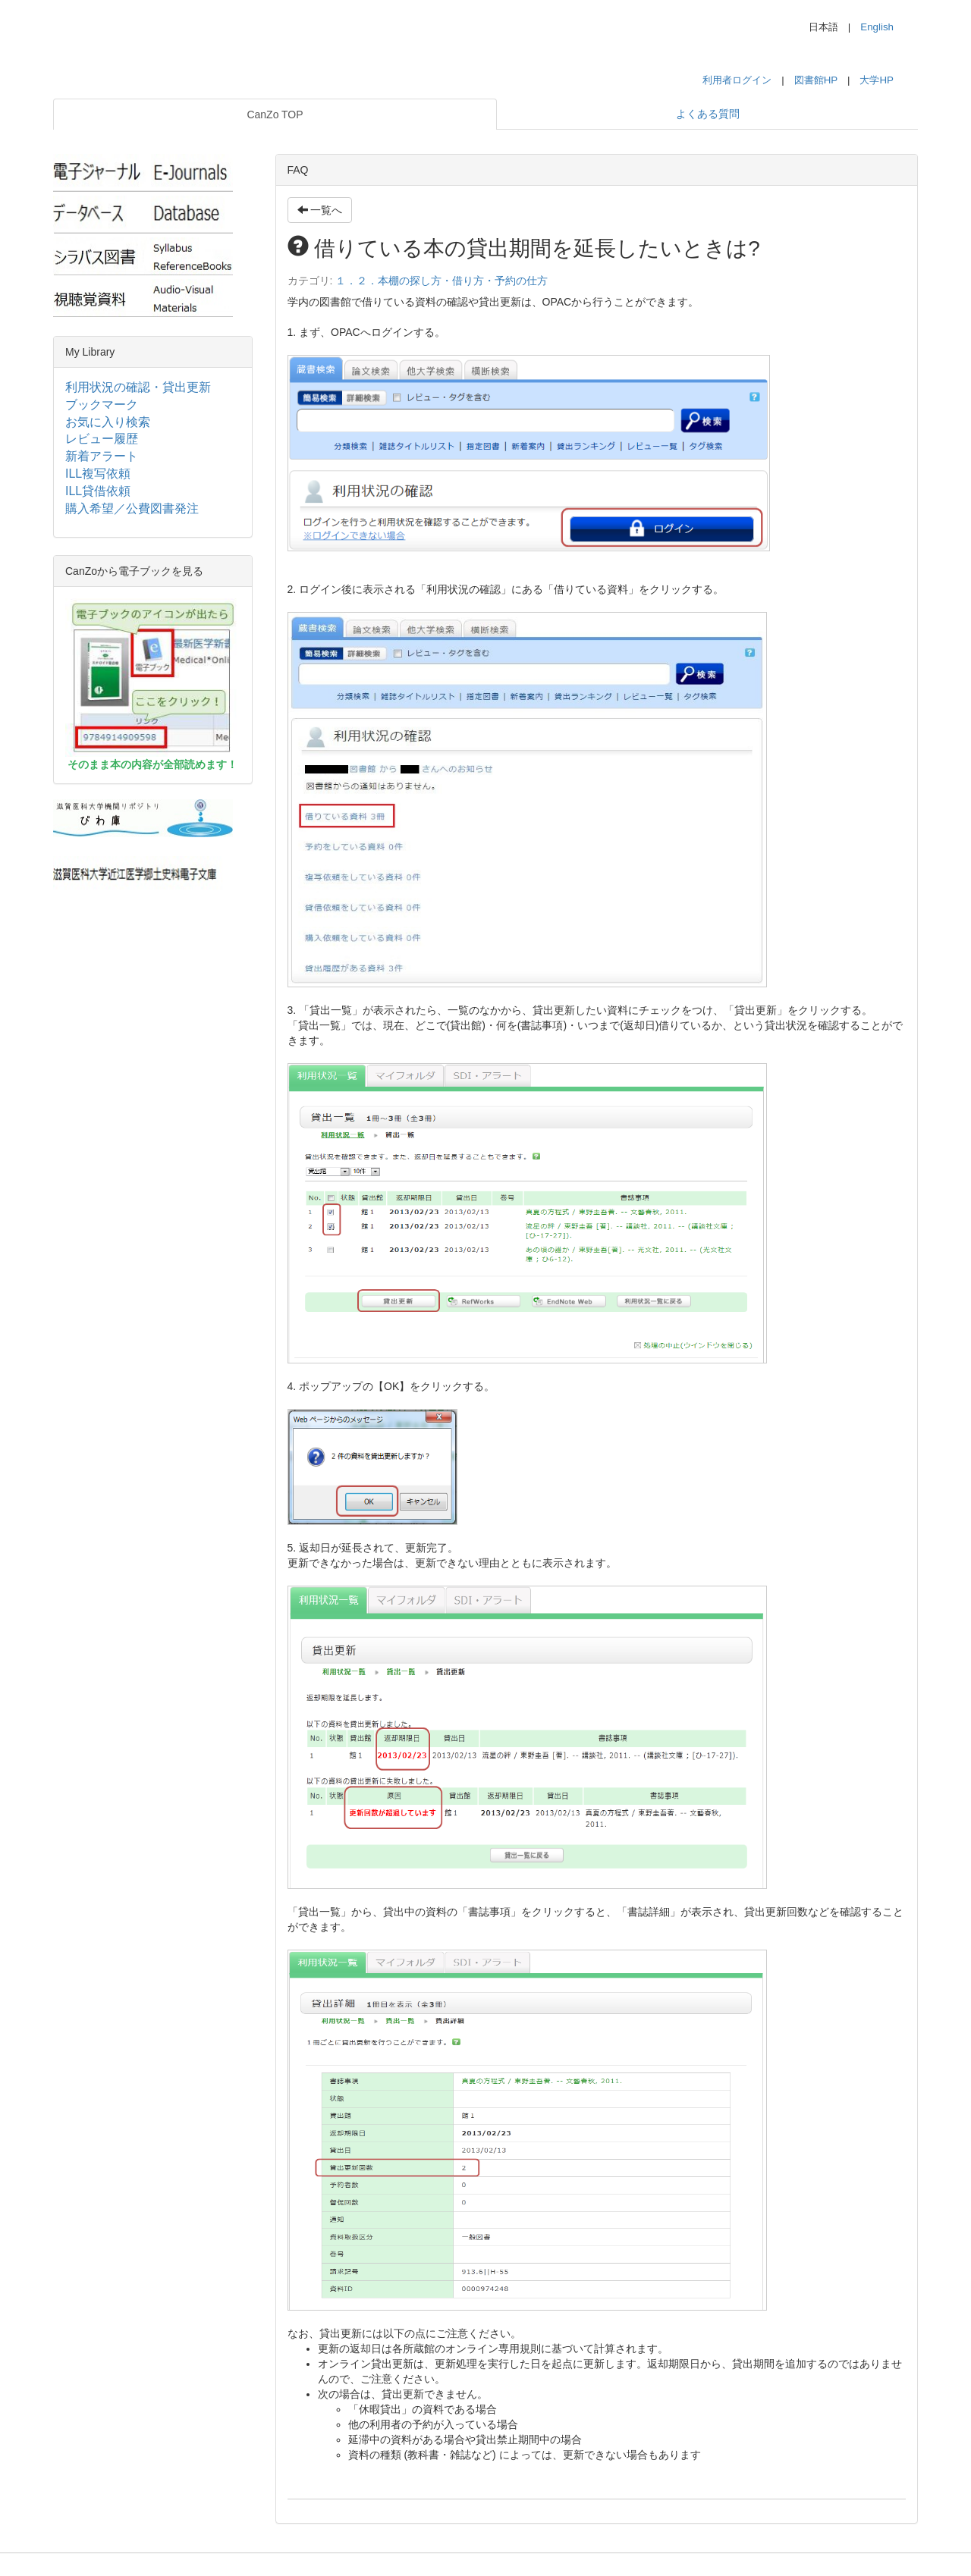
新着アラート (101, 456)
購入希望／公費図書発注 (132, 508)
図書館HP (815, 80)
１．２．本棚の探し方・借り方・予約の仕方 (441, 281)
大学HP (876, 80)
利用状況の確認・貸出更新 (138, 387)
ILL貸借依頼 (97, 491)
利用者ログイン (736, 80)
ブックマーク (101, 404)
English (877, 27)
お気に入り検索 (107, 422)
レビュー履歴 (101, 438)
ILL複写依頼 (97, 473)
